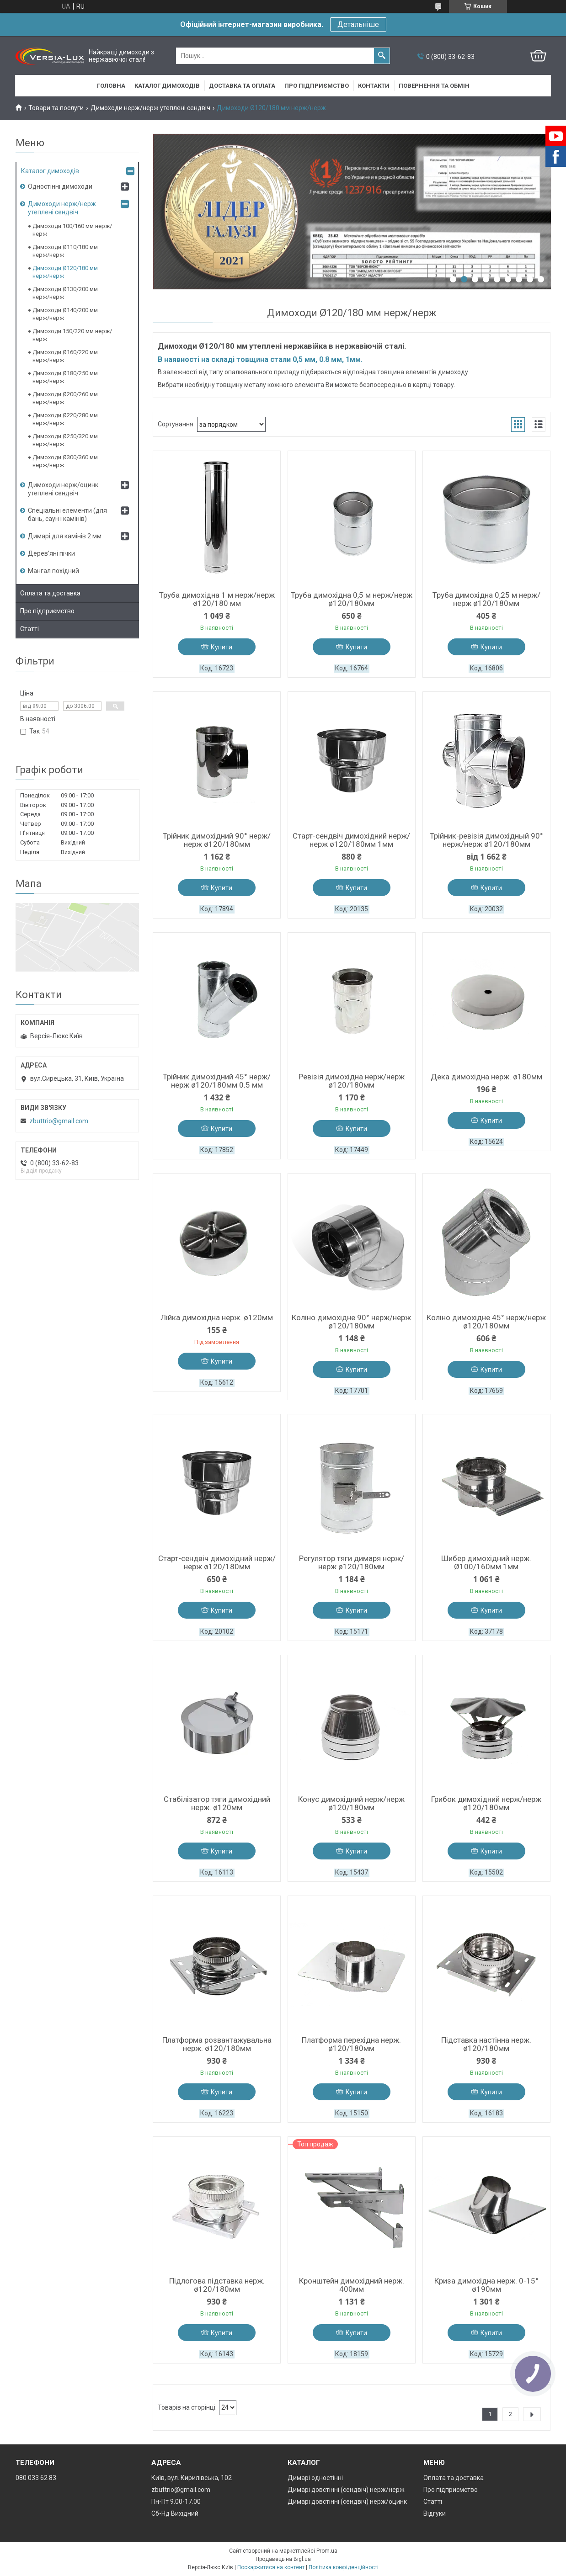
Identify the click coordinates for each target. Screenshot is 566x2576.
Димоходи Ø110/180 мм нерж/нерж (65, 251)
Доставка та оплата (242, 85)
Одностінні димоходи (60, 186)
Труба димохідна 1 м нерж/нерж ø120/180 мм (217, 599)
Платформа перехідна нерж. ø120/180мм (351, 2044)
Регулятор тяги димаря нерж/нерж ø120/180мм (351, 1562)
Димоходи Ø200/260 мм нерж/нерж (65, 398)
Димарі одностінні (315, 2477)
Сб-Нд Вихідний (174, 2513)
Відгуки (434, 2513)
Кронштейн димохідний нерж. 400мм (351, 2285)
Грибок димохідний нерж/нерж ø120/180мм (486, 1803)
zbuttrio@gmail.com (58, 1121)
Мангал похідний (53, 570)
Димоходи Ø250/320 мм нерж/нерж (65, 440)
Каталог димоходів (167, 85)
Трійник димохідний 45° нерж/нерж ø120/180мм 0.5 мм (217, 1081)
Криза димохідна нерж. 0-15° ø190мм (486, 2285)
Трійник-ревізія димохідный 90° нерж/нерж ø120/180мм (486, 840)
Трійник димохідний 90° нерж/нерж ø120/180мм (217, 840)
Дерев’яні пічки (51, 553)
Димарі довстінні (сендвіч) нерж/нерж (346, 2489)
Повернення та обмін (434, 85)
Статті (29, 628)
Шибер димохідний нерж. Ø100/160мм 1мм (486, 1562)
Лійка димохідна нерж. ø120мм (216, 1317)
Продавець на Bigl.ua (283, 2559)
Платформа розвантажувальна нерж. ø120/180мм (217, 2044)
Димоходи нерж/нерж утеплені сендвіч (150, 108)
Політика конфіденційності (344, 2567)
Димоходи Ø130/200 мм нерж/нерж (65, 293)
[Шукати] (382, 56)
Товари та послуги (56, 108)
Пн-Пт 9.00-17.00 (176, 2501)
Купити (221, 647)
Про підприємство (316, 85)
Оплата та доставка (50, 593)
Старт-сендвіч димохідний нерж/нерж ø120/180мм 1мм (351, 840)
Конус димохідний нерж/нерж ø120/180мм (351, 1803)
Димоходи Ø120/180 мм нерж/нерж (65, 272)
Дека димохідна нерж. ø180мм (486, 1077)
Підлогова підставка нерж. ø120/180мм (217, 2285)
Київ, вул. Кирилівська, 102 (191, 2477)
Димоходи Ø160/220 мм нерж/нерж (65, 356)
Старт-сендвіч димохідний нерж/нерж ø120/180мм (217, 1562)
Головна (111, 85)
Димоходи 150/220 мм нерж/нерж (72, 335)
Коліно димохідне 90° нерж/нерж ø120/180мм (351, 1321)
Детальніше (358, 24)
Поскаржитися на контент (270, 2567)
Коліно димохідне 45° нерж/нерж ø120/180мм (486, 1321)
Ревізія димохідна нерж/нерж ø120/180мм (352, 1081)
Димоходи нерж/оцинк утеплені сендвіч (63, 489)
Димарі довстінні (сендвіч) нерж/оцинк (347, 2501)
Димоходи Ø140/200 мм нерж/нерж (65, 314)
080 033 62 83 (36, 2477)
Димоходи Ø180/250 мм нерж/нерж (65, 377)
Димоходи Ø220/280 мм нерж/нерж (65, 419)
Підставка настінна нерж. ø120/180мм (486, 2044)
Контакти (374, 85)
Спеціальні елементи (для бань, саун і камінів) (67, 514)
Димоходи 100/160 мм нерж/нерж (72, 230)
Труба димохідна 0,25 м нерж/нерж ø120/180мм (486, 599)
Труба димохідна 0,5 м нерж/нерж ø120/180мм (351, 599)
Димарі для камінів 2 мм (64, 536)
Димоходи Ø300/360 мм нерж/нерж (65, 461)
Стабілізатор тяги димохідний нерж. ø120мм (217, 1803)
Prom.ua (326, 2551)
